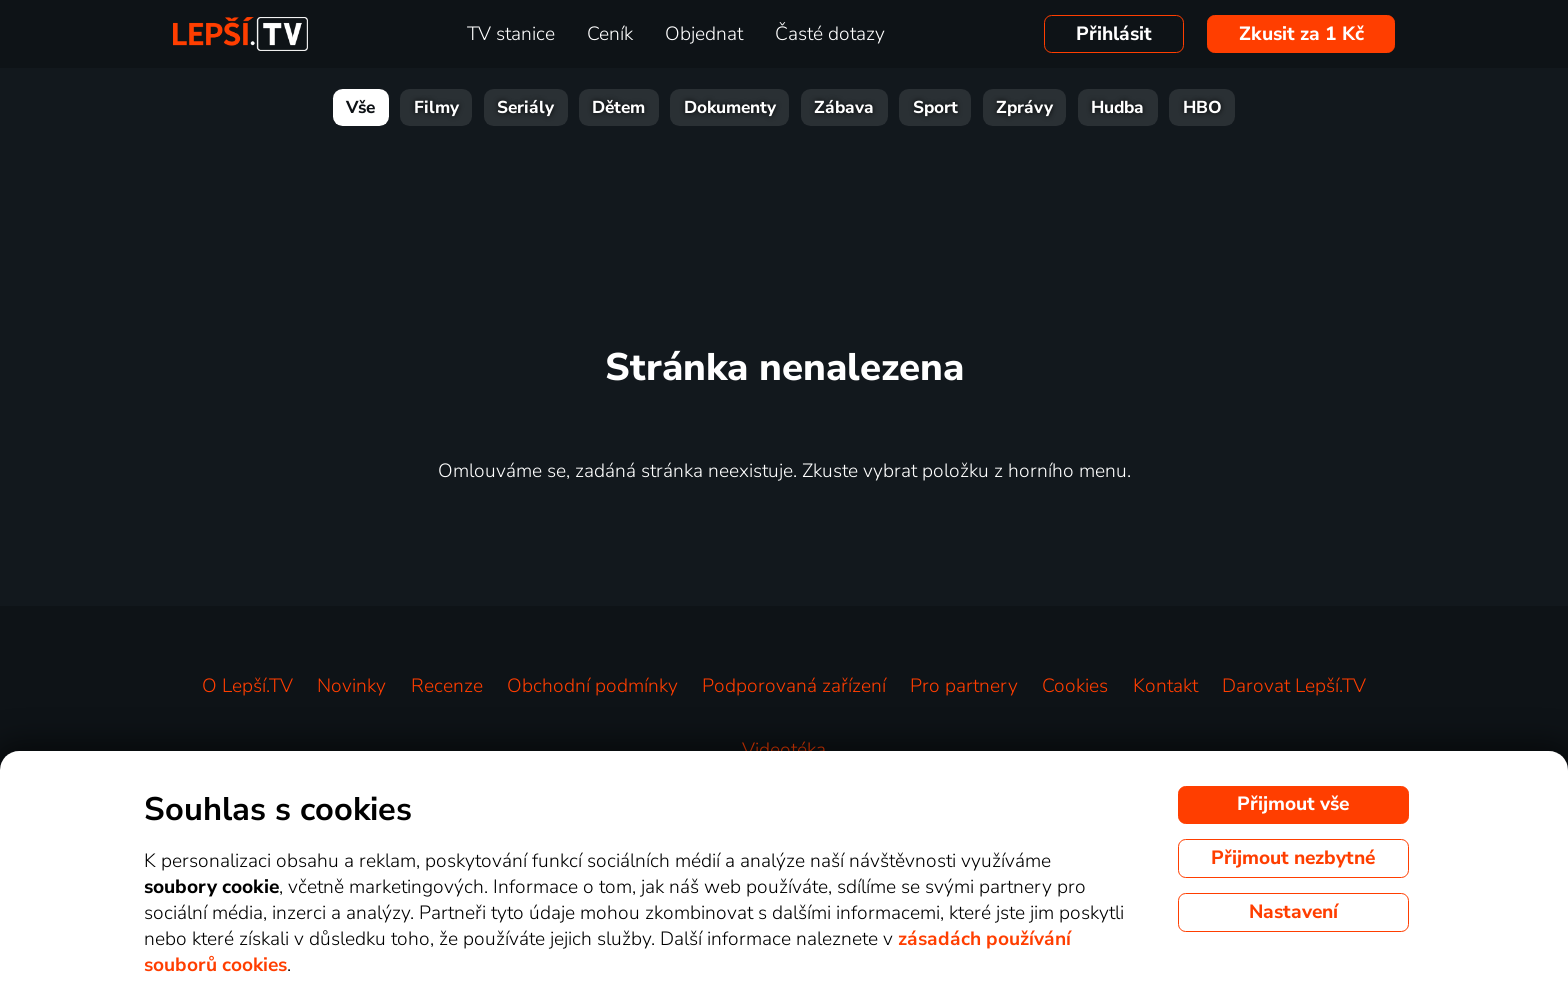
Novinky (351, 686)
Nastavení (1293, 912)
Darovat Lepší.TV (1294, 686)
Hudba (1117, 107)
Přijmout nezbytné (1293, 858)
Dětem (618, 107)
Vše (360, 107)
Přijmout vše (1293, 804)
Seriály (525, 107)
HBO (1202, 107)
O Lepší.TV (247, 686)
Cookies (1075, 686)
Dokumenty (730, 107)
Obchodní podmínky (592, 686)
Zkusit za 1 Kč (1301, 34)
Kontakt (1165, 686)
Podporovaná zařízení (794, 686)
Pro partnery (964, 686)
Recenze (447, 686)
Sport (935, 107)
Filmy (436, 107)
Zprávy (1024, 107)
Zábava (844, 107)
